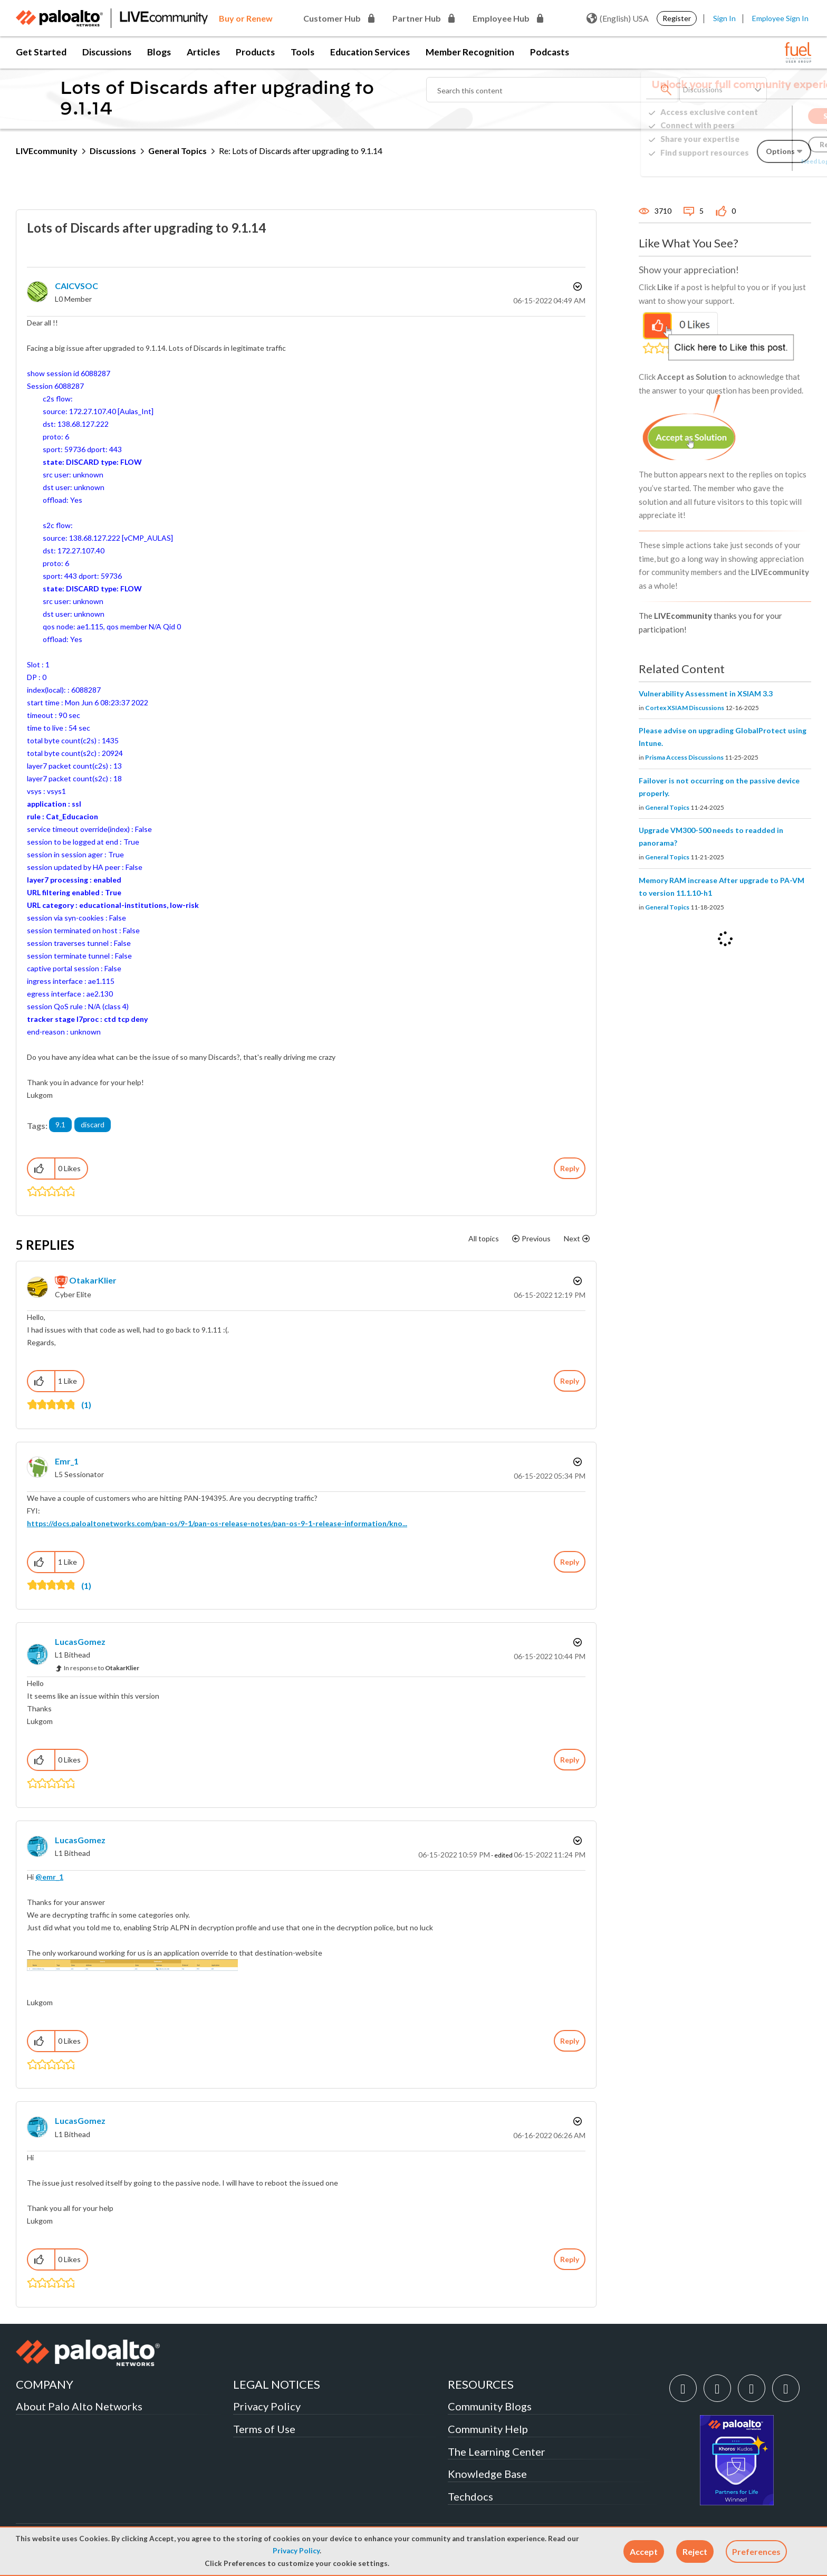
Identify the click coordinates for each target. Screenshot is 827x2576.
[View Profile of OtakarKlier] (93, 1280)
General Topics (177, 151)
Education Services (370, 52)
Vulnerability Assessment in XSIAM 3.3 (706, 693)
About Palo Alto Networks (79, 2406)
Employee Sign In (780, 18)
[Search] (552, 89)
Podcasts (549, 52)
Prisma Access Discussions (684, 757)
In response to (101, 1668)
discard (92, 1124)
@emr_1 (49, 1876)
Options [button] (576, 286)
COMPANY (44, 2384)
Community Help (488, 2428)
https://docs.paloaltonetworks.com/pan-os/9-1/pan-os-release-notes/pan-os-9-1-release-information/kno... (217, 1523)
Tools (302, 52)
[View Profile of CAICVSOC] (76, 286)
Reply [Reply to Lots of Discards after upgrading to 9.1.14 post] (569, 1168)
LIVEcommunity (47, 151)
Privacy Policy (296, 2550)
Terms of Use (264, 2428)
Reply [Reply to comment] (569, 1380)
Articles (203, 52)
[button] (643, 2551)
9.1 (60, 1124)
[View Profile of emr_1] (67, 1461)
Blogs (159, 52)
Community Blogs (490, 2406)
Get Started (41, 52)
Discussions (106, 52)
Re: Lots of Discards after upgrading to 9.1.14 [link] (300, 151)
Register (676, 18)
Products (255, 52)
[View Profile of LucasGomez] (80, 1641)
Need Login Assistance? (764, 161)
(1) (86, 1405)
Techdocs (470, 2496)
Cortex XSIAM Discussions (684, 708)
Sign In (724, 18)
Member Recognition (470, 52)
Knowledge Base (487, 2473)
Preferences (756, 2551)
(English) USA (617, 18)
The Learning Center (496, 2451)
